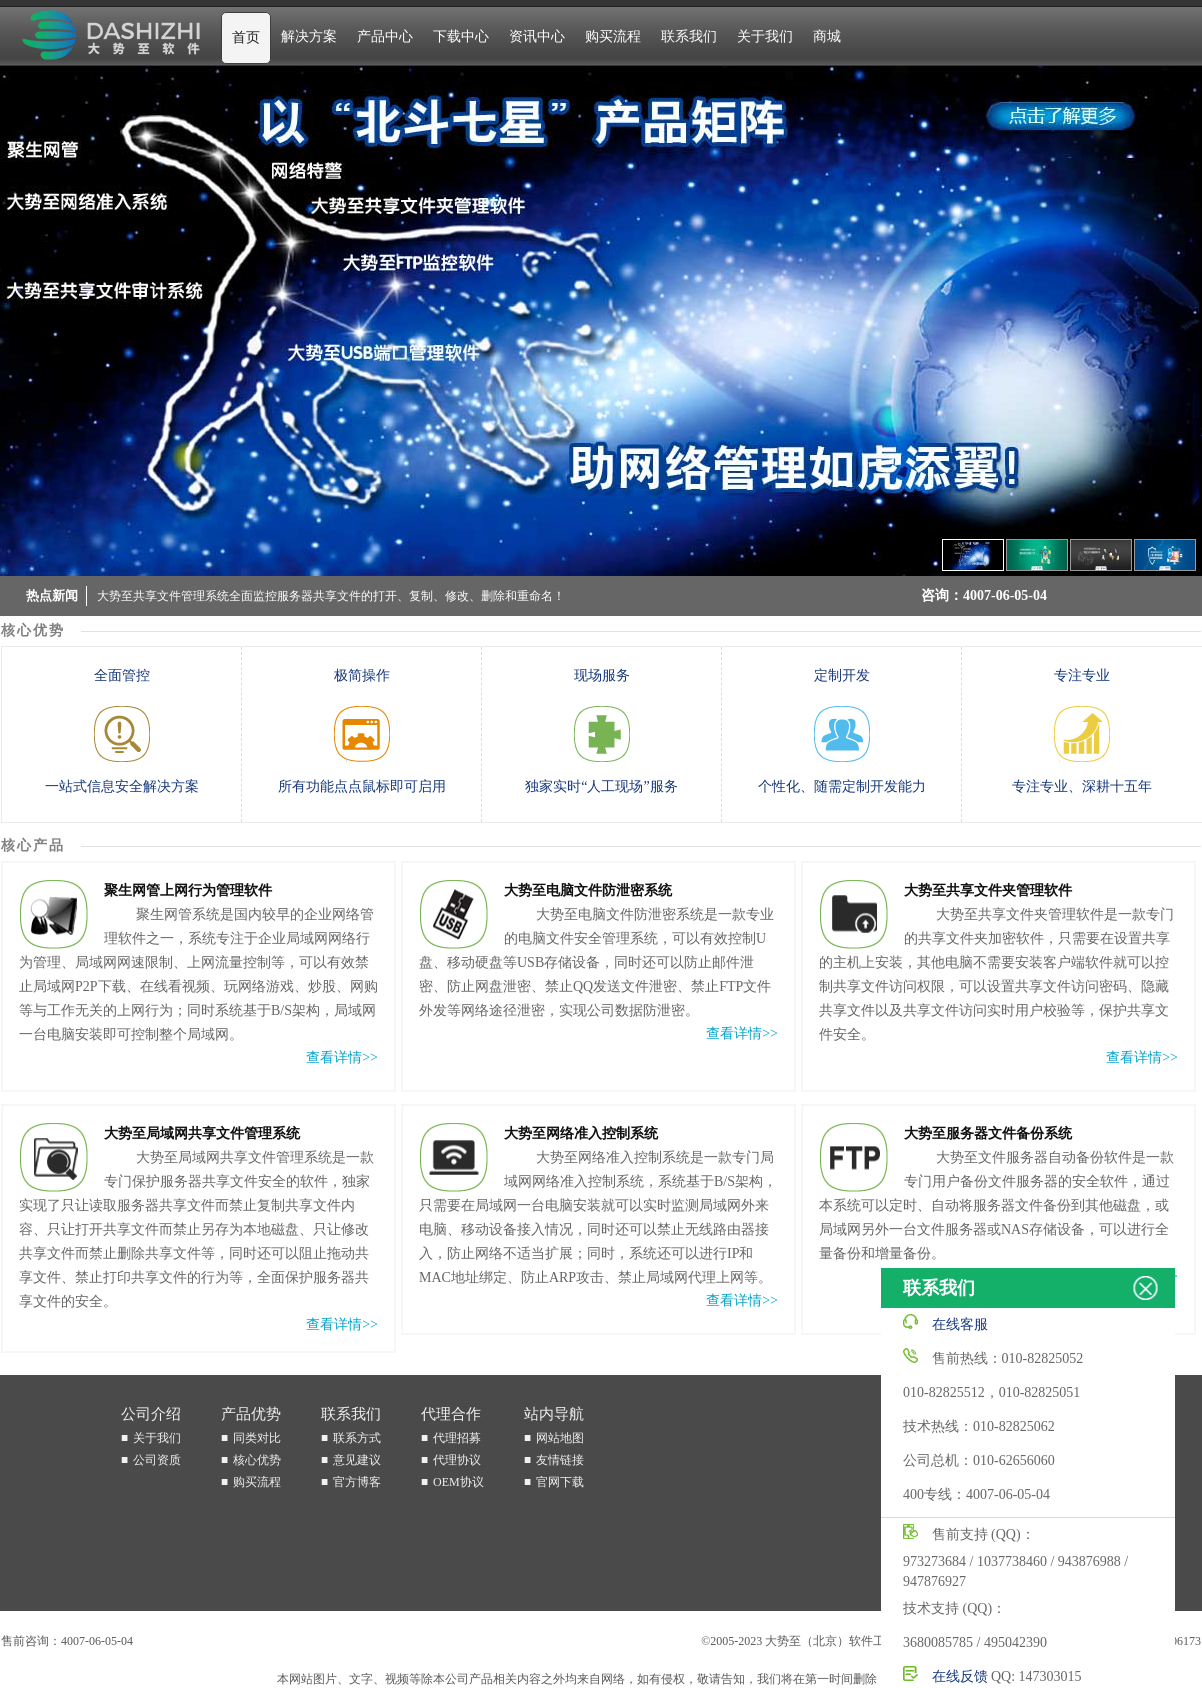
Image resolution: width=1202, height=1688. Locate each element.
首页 (246, 37)
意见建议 (357, 1460)
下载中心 (461, 36)
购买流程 (613, 36)
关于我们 (765, 36)
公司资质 (157, 1460)
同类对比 (257, 1438)
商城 (827, 36)
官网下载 (560, 1482)
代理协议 (457, 1460)
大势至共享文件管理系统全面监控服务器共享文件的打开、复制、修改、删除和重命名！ (331, 598)
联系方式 (357, 1438)
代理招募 (457, 1438)
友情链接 (560, 1460)
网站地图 (560, 1438)
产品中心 (385, 36)
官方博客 (357, 1482)
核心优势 (257, 1460)
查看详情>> (342, 1057)
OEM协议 (458, 1482)
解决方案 (309, 36)
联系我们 (689, 36)
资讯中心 (537, 36)
